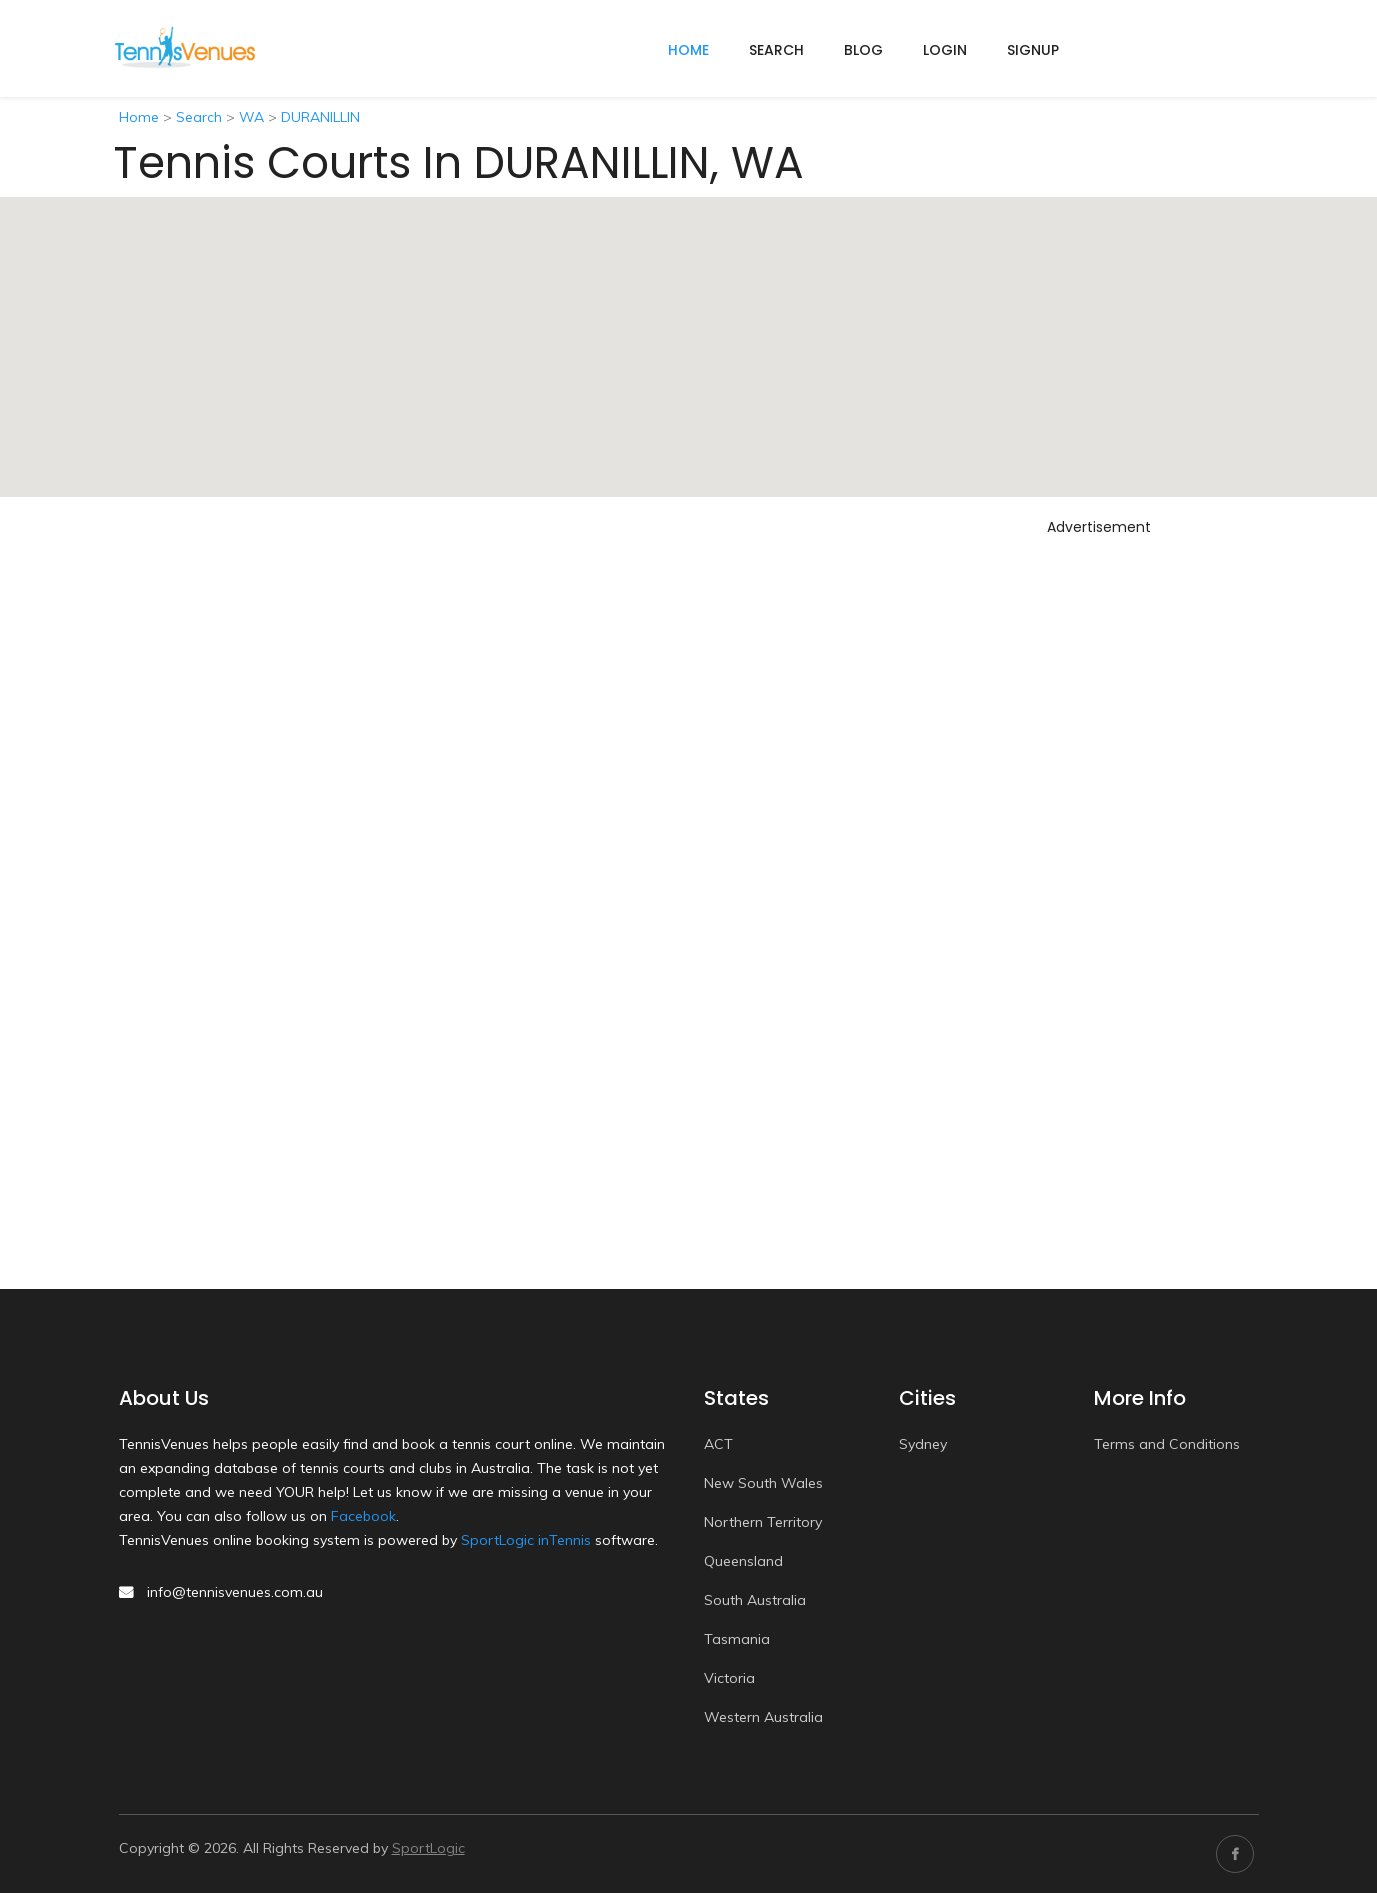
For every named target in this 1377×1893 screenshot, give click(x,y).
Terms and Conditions (1167, 1444)
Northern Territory (763, 1522)
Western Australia (763, 1717)
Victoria (729, 1678)
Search (776, 50)
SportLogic (428, 1848)
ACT (718, 1444)
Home (139, 117)
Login (945, 50)
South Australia (755, 1600)
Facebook (363, 1516)
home (688, 50)
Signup (1033, 50)
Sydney (923, 1444)
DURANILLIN (320, 117)
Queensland (743, 1561)
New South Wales (763, 1483)
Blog (863, 50)
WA (251, 117)
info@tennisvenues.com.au (235, 1592)
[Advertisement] (1099, 843)
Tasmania (737, 1639)
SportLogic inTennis (526, 1540)
